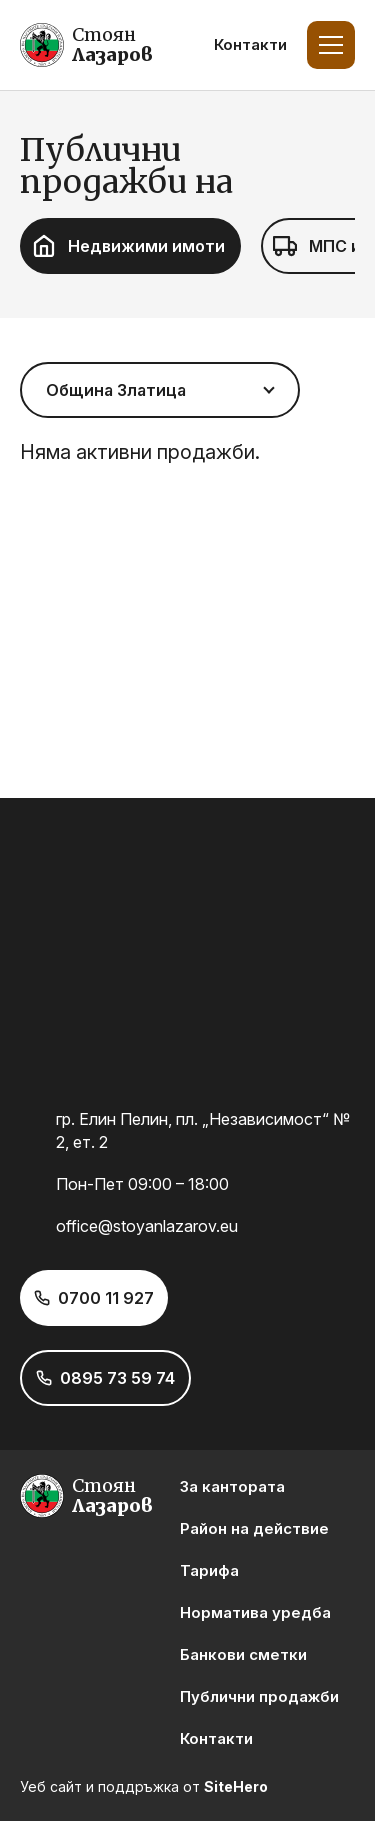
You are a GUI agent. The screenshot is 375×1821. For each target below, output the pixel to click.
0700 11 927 (106, 1298)
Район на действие (254, 1528)
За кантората (232, 1486)
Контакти (250, 44)
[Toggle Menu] (331, 45)
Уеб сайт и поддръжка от (144, 1786)
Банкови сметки (243, 1654)
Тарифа (209, 1570)
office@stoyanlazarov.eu (147, 1226)
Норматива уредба (255, 1612)
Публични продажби (259, 1696)
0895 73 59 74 (117, 1378)
